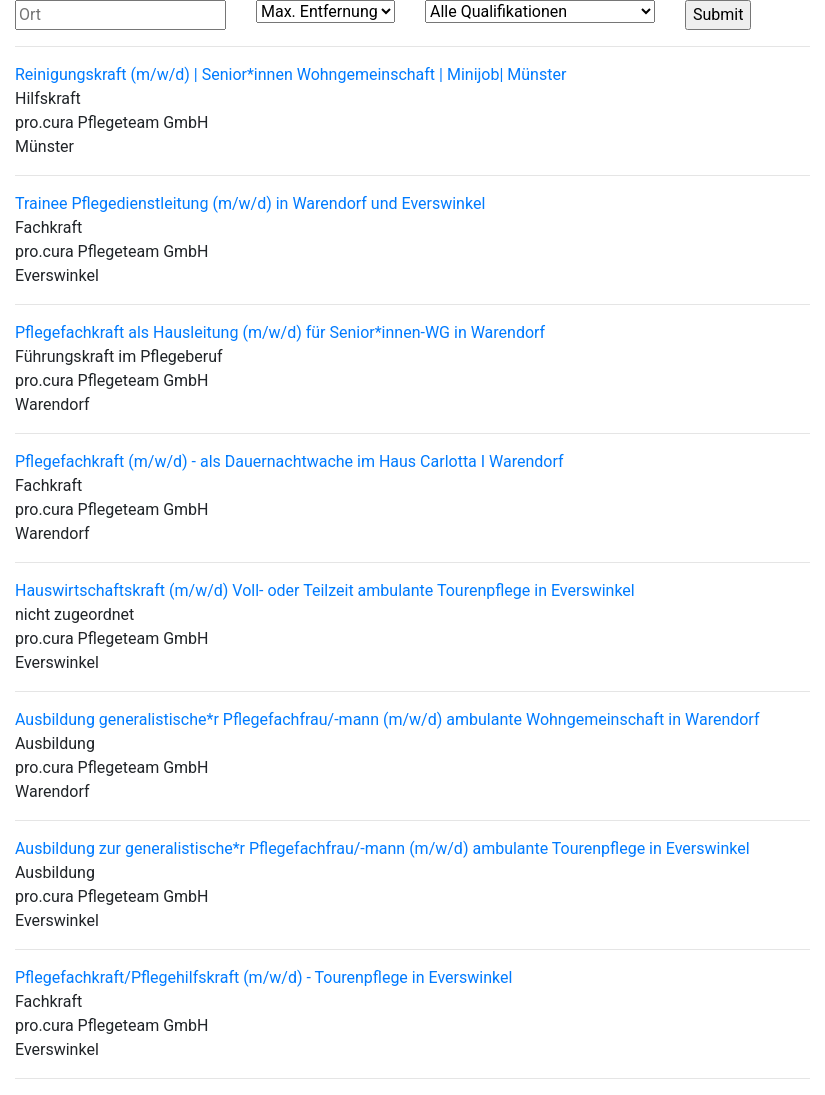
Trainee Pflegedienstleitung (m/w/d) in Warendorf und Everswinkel (250, 203)
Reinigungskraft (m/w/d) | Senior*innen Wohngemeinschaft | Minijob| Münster (290, 74)
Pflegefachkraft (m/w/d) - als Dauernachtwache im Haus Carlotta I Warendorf (289, 461)
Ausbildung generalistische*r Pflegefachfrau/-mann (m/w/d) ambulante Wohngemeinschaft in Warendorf (387, 719)
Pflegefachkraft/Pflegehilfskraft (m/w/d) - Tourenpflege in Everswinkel (263, 977)
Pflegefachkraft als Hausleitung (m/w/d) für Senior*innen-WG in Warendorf (280, 332)
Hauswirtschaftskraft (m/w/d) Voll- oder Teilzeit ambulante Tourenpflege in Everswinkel (325, 590)
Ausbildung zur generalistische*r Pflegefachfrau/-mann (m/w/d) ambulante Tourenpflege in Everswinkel (382, 848)
